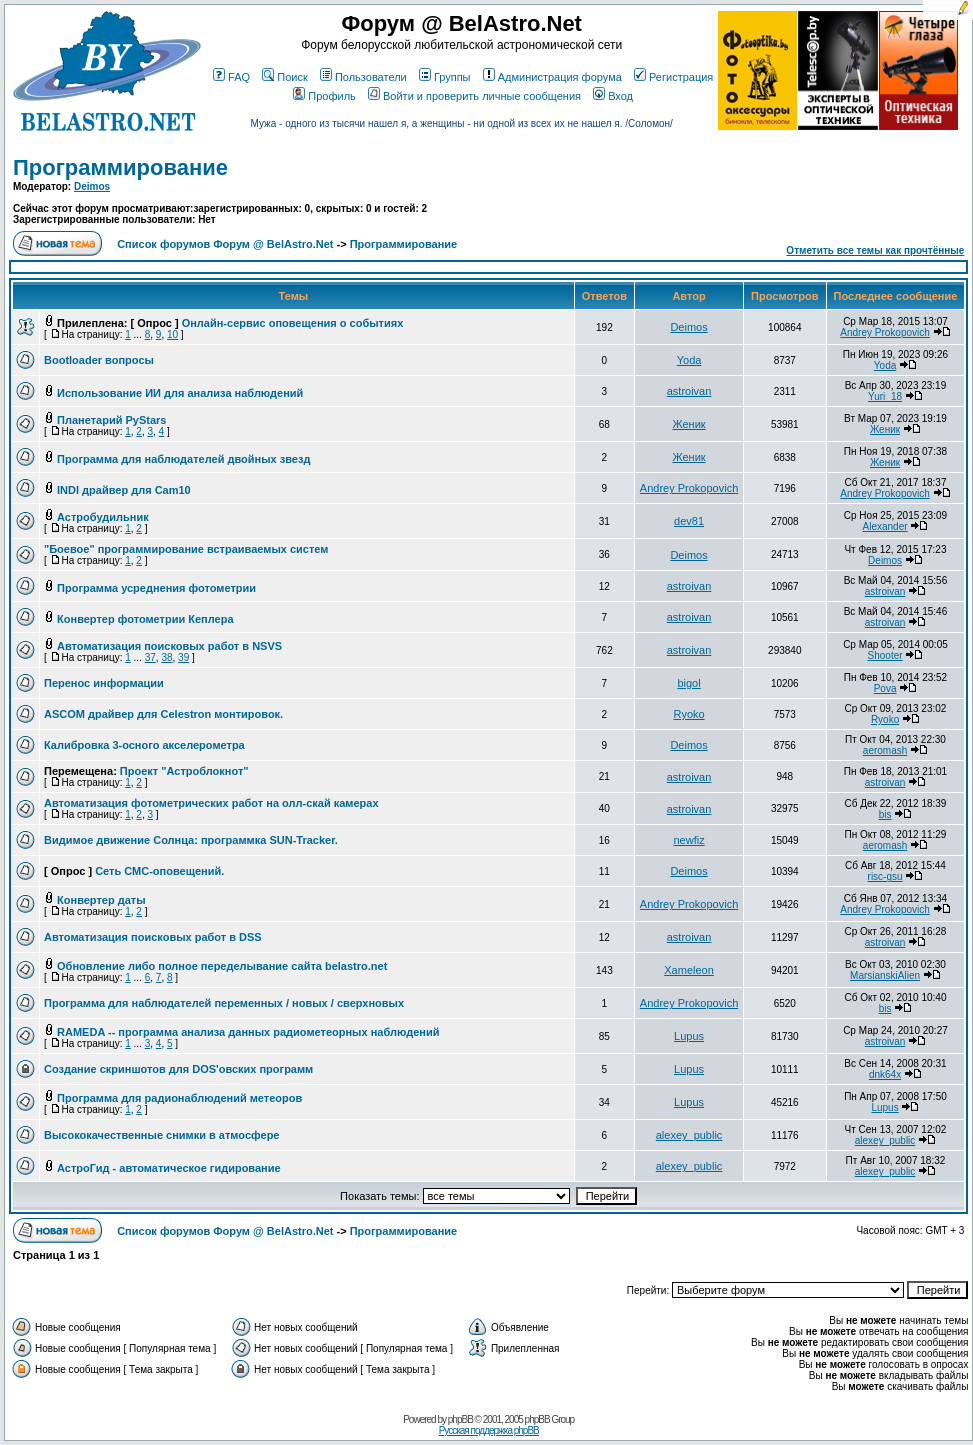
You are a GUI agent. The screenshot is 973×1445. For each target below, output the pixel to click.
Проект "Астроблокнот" (184, 771)
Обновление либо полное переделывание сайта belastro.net (222, 966)
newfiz (688, 840)
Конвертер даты (101, 900)
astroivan (689, 391)
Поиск (284, 77)
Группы (445, 77)
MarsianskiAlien (885, 975)
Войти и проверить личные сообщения (474, 96)
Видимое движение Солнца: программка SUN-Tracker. (191, 840)
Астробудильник (103, 517)
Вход (613, 96)
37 (150, 657)
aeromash (885, 750)
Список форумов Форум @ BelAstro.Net (225, 244)
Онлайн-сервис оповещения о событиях (293, 323)
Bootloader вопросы (99, 360)
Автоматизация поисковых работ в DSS (153, 937)
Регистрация (673, 77)
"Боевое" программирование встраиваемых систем (186, 549)
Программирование (120, 167)
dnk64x (885, 1074)
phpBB (460, 1419)
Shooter (885, 655)
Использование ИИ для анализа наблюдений (180, 393)
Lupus (689, 1036)
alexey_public (689, 1135)
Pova (885, 688)
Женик (688, 424)
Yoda (689, 360)
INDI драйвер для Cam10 (124, 490)
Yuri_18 (885, 396)
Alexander (885, 526)
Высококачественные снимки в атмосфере (162, 1135)
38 (166, 657)
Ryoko (688, 714)
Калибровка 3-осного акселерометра (144, 745)
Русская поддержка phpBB (489, 1430)
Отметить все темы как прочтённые (875, 250)
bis (885, 814)
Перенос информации (104, 683)
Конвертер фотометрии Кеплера (145, 619)
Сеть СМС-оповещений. (159, 871)
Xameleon (689, 970)
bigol (688, 683)
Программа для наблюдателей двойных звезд (183, 459)
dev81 (689, 521)
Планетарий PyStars (111, 420)
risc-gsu (885, 876)
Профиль (324, 96)
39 (183, 657)
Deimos (92, 186)
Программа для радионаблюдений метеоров (179, 1098)
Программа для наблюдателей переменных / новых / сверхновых (224, 1003)
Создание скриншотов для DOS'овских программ (178, 1069)
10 (172, 334)
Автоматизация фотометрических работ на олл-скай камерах (211, 803)
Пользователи (363, 77)
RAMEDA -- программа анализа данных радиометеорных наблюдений (248, 1032)
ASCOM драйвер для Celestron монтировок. (163, 714)
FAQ (231, 77)
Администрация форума (552, 77)
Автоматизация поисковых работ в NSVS (169, 646)
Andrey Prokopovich (885, 332)
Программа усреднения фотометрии (156, 588)
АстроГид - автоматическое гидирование (169, 1168)
